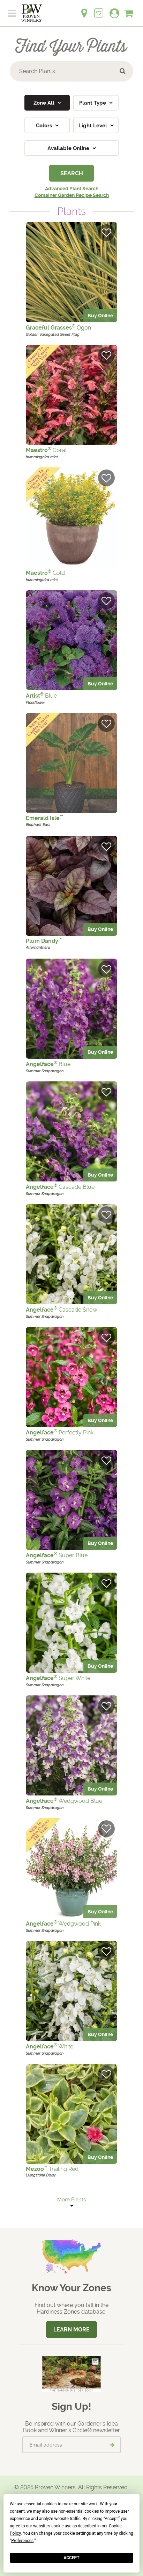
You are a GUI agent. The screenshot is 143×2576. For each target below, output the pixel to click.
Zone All (44, 103)
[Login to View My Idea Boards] (99, 9)
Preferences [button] (22, 2540)
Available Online (69, 148)
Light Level (93, 125)
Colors (44, 125)
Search (71, 173)
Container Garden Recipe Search (72, 195)
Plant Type (93, 103)
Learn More (71, 2329)
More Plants (71, 2199)
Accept (71, 2557)
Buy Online (100, 316)
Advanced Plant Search (71, 188)
